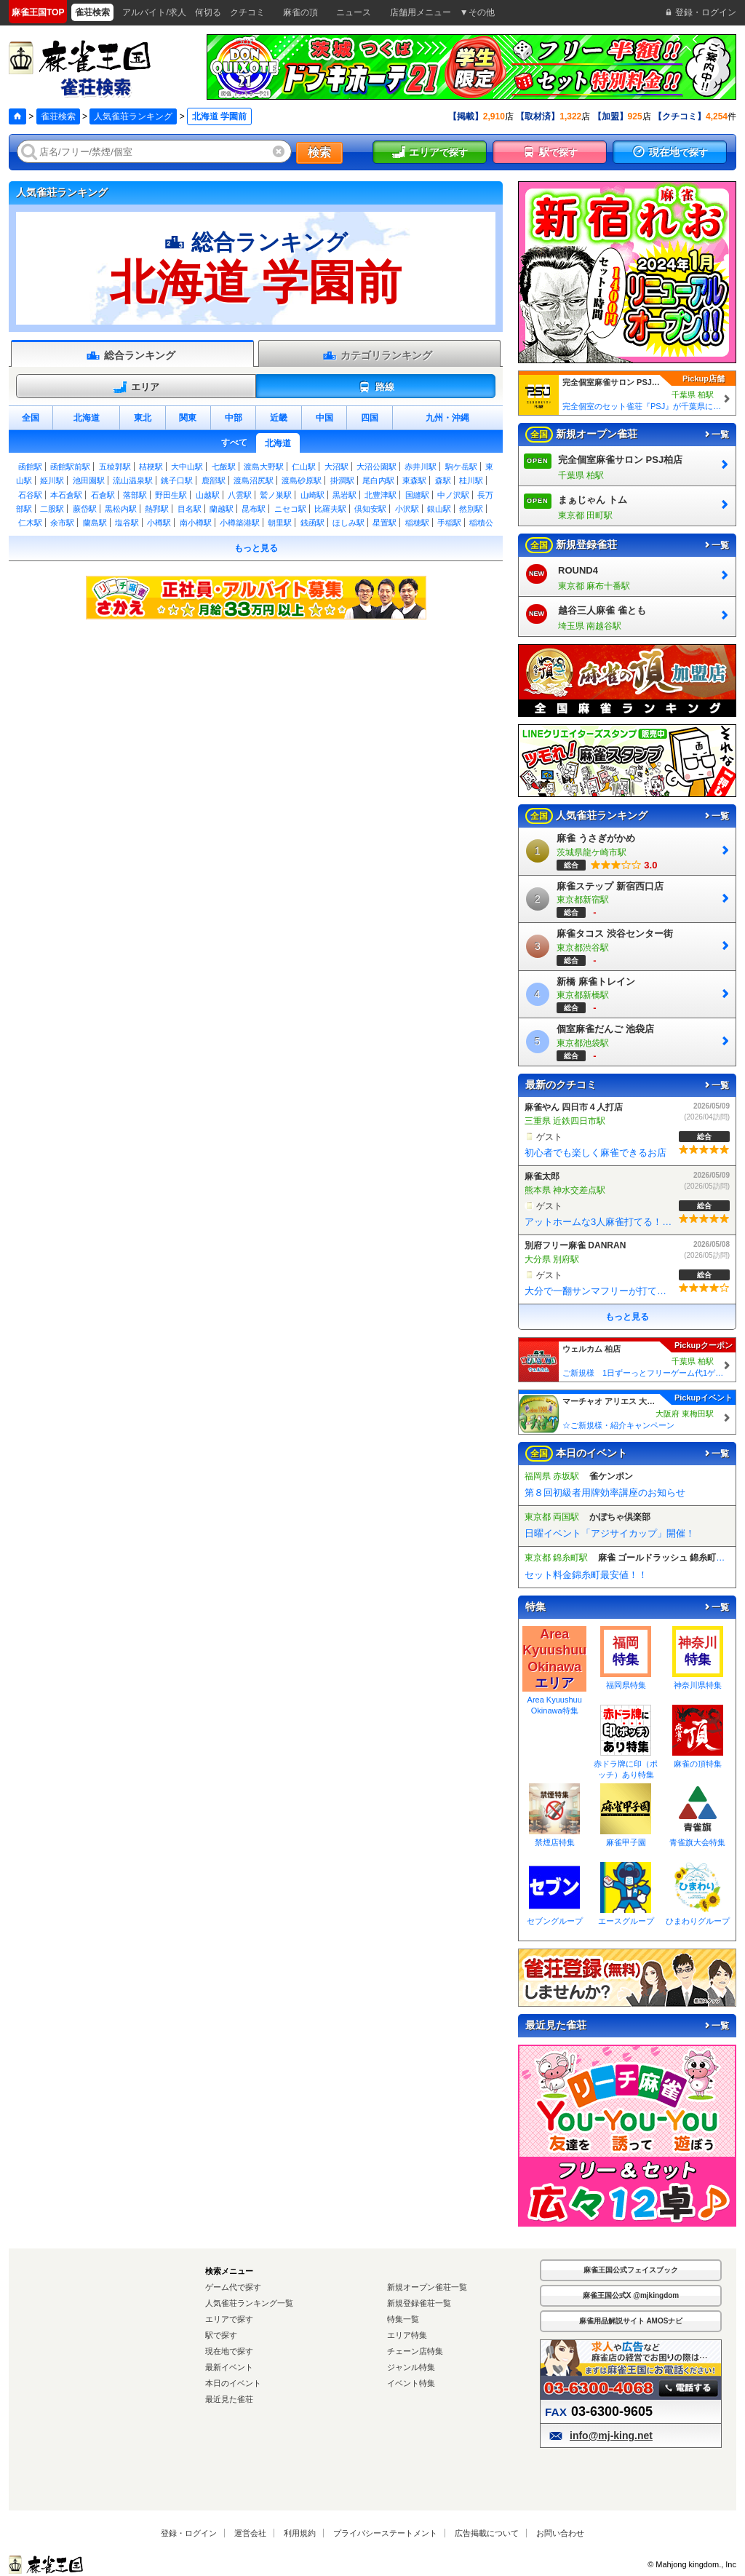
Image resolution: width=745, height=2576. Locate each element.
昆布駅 (254, 508)
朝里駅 (280, 522)
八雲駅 (240, 495)
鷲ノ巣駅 (276, 495)
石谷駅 (30, 495)
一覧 (716, 434)
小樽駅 (159, 522)
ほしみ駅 (348, 522)
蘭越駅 (222, 508)
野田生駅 (171, 495)
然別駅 (471, 508)
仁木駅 (30, 522)
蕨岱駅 (85, 508)
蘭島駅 (95, 522)
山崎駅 (312, 495)
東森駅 (414, 480)
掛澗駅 (342, 480)
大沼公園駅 (376, 466)
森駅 (443, 480)
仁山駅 (304, 466)
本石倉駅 (66, 495)
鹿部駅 (214, 480)
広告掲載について (487, 2533)
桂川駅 (471, 480)
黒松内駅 (121, 508)
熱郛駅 (157, 508)
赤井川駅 (421, 466)
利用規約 (300, 2533)
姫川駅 (52, 480)
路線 (375, 387)
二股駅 (52, 508)
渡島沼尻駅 (254, 480)
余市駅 (62, 522)
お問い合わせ (560, 2533)
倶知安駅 (370, 508)
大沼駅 (336, 466)
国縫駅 (417, 495)
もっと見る (256, 548)
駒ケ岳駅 (461, 466)
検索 (319, 152)
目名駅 (190, 508)
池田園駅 (89, 480)
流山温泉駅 (133, 480)
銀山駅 (439, 508)
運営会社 (250, 2533)
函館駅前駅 (70, 466)
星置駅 (384, 522)
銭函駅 (312, 522)
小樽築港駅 (240, 522)
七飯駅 (224, 466)
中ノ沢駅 (453, 495)
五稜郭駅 (115, 466)
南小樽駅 (196, 522)
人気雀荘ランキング (133, 116)
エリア (136, 387)
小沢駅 (407, 508)
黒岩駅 (344, 495)
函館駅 (30, 466)
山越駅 (208, 495)
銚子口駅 (177, 480)
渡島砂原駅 (302, 480)
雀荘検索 (58, 116)
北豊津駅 (380, 495)
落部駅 (135, 495)
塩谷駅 (127, 522)
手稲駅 (449, 522)
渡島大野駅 (264, 466)
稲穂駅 (417, 522)
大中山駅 (187, 466)
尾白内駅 (378, 480)
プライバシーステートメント (385, 2533)
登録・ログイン (189, 2533)
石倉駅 (103, 495)
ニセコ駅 (290, 508)
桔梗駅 (151, 466)
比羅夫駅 (330, 508)
